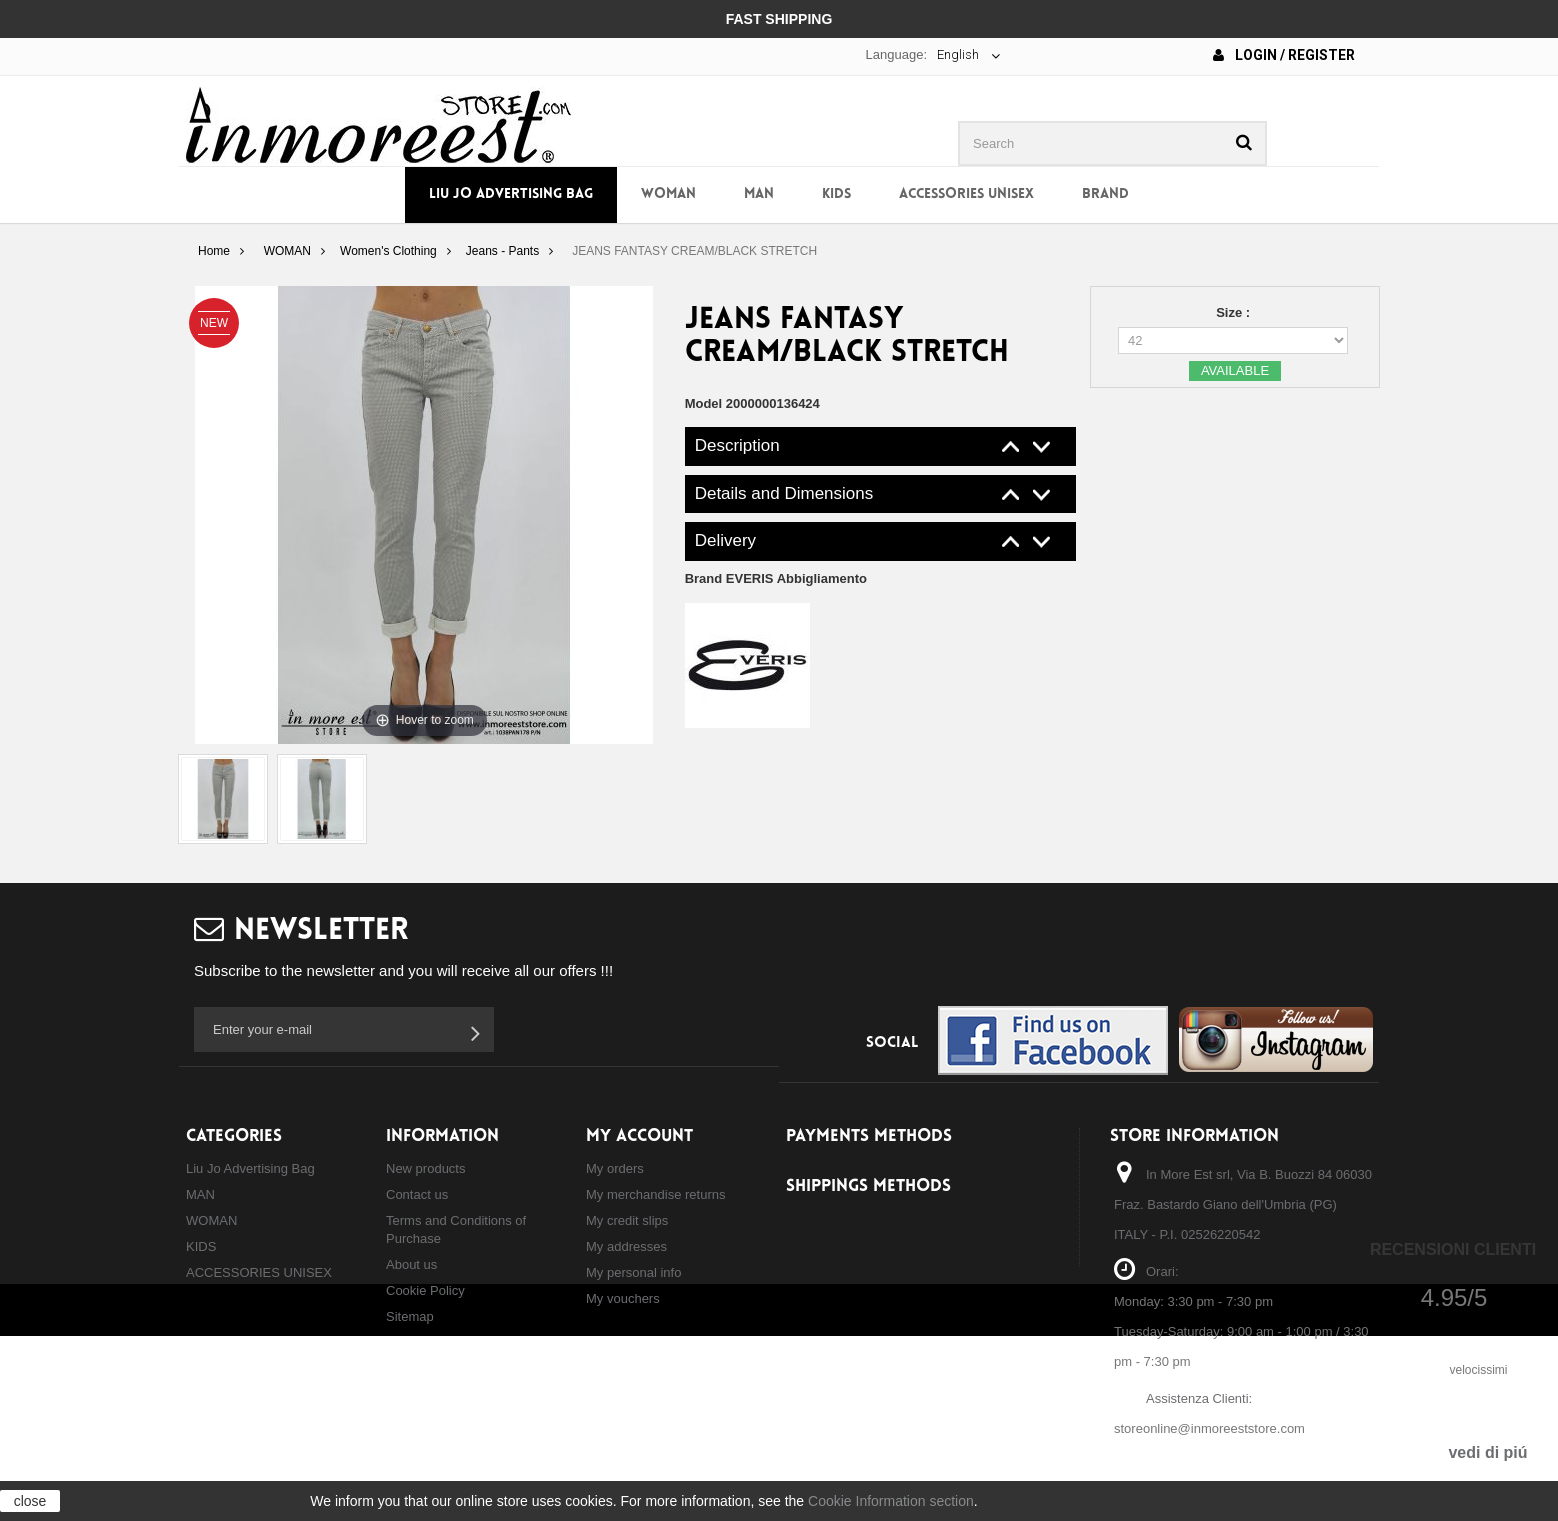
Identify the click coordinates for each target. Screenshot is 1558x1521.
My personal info (633, 1272)
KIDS (836, 194)
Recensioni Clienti (1453, 1249)
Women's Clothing (388, 251)
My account (639, 1136)
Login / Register (1284, 55)
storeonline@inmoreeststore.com (1209, 1428)
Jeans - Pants (502, 251)
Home (214, 251)
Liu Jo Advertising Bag (511, 194)
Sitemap (410, 1316)
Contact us (417, 1194)
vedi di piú (1487, 1452)
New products (425, 1168)
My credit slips (627, 1220)
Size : (1235, 312)
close (30, 1501)
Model (704, 403)
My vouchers (623, 1298)
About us (411, 1264)
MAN (759, 194)
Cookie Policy (425, 1290)
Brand (1105, 194)
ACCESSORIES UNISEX (966, 194)
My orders (615, 1168)
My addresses (626, 1246)
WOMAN (668, 194)
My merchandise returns (655, 1194)
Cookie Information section (891, 1501)
